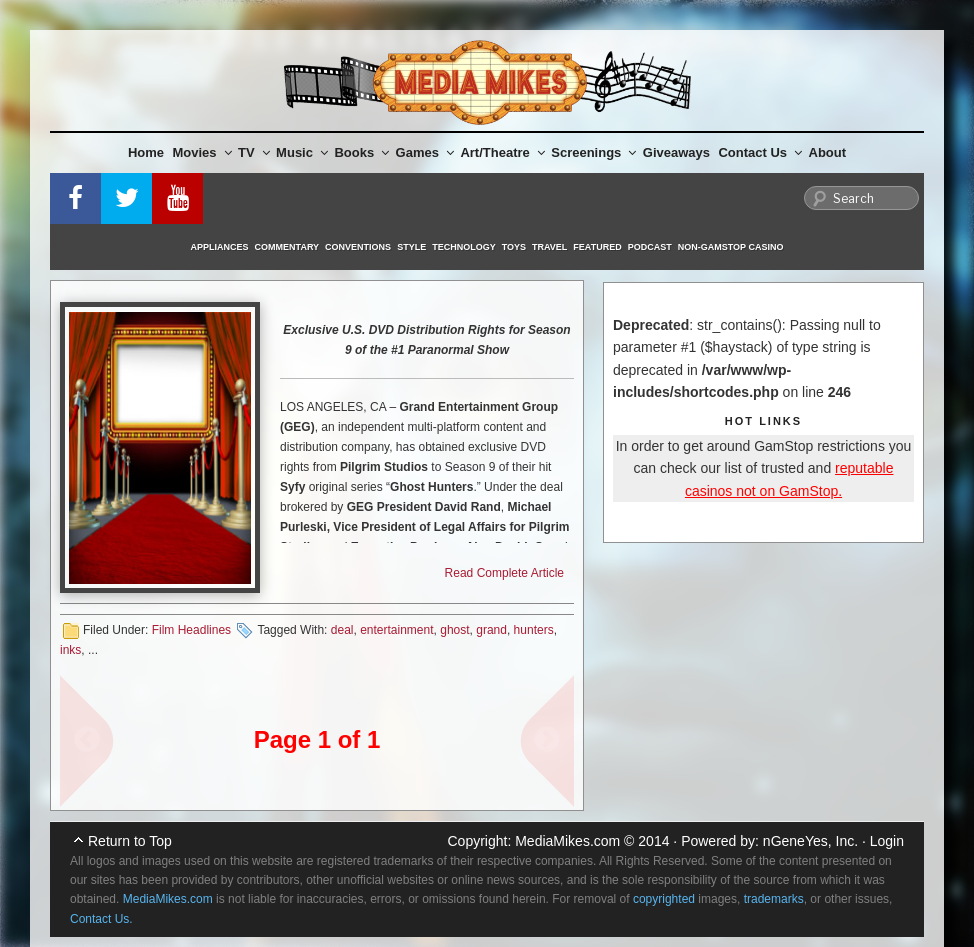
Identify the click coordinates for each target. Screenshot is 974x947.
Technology (464, 247)
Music (302, 152)
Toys (514, 247)
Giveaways (676, 152)
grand (491, 630)
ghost (454, 630)
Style (411, 247)
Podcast (650, 247)
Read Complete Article (504, 573)
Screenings (593, 152)
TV (254, 152)
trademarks (774, 899)
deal (342, 630)
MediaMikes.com (567, 841)
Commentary (287, 247)
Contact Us (760, 152)
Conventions (358, 247)
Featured (597, 247)
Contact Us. (101, 919)
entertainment (396, 630)
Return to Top (130, 841)
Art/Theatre (502, 152)
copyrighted (664, 899)
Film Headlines (191, 630)
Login (887, 841)
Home (146, 152)
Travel (549, 247)
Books (361, 152)
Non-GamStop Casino (731, 247)
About (828, 152)
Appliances (220, 247)
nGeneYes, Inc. (810, 841)
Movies (202, 152)
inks (70, 650)
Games (425, 152)
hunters (534, 630)
